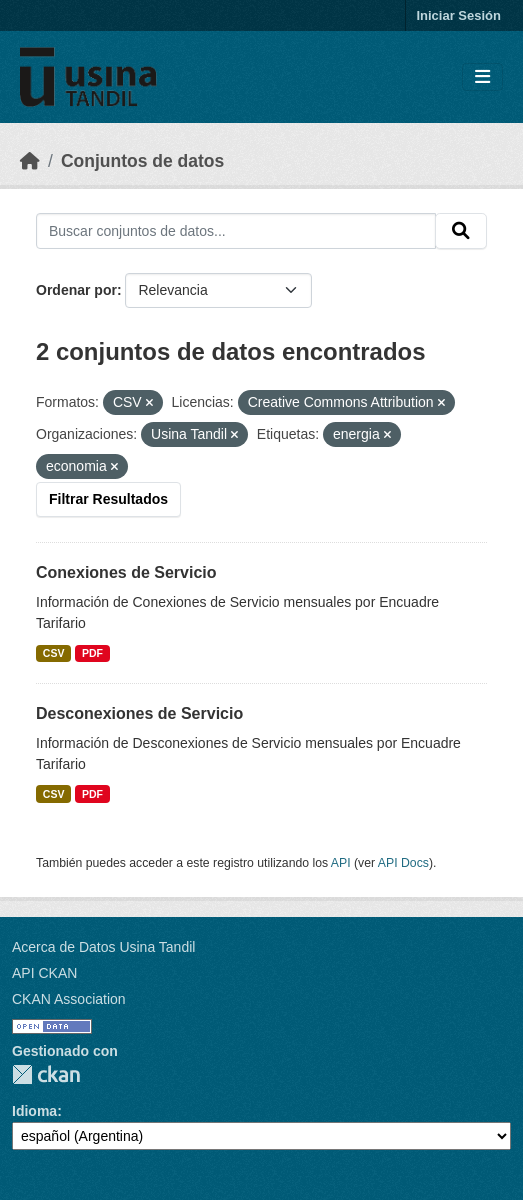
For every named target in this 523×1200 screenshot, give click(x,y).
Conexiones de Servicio (126, 572)
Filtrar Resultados (108, 499)
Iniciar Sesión (458, 15)
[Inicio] (30, 161)
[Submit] (461, 231)
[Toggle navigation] (482, 77)
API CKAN (44, 973)
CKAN (46, 1074)
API (341, 863)
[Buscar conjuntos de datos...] (236, 231)
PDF (92, 653)
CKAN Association (69, 999)
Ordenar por (76, 290)
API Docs (403, 863)
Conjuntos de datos (142, 161)
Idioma (34, 1111)
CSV (54, 653)
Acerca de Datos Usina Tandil (103, 947)
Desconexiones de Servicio (139, 713)
